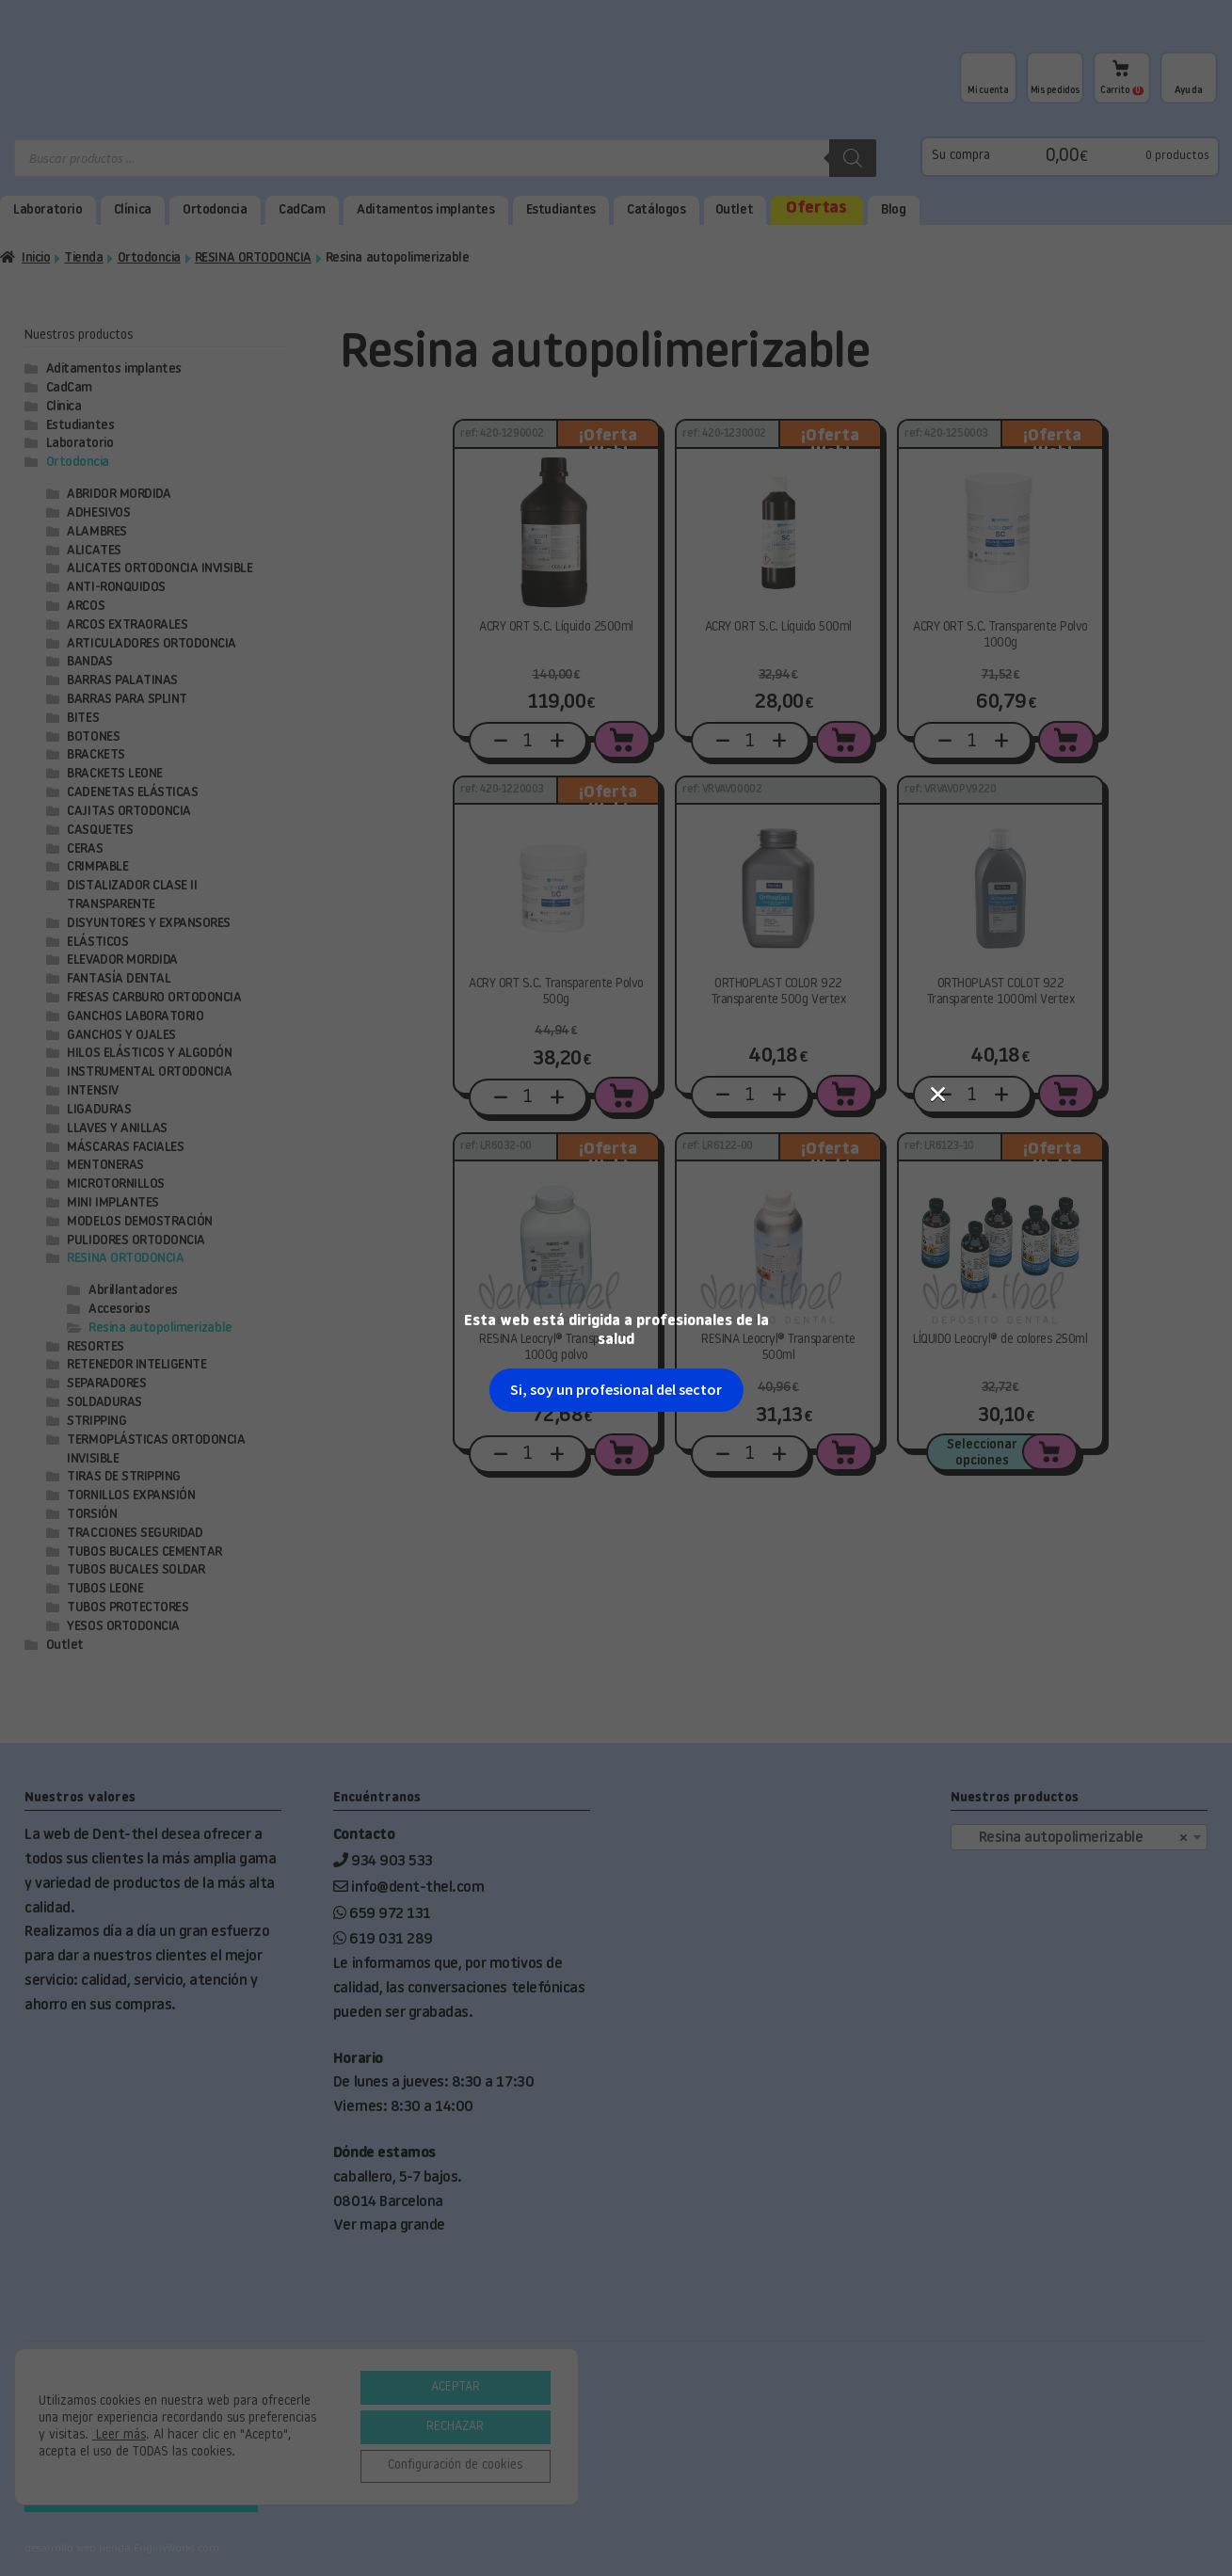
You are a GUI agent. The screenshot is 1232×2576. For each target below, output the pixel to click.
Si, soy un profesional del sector (616, 440)
